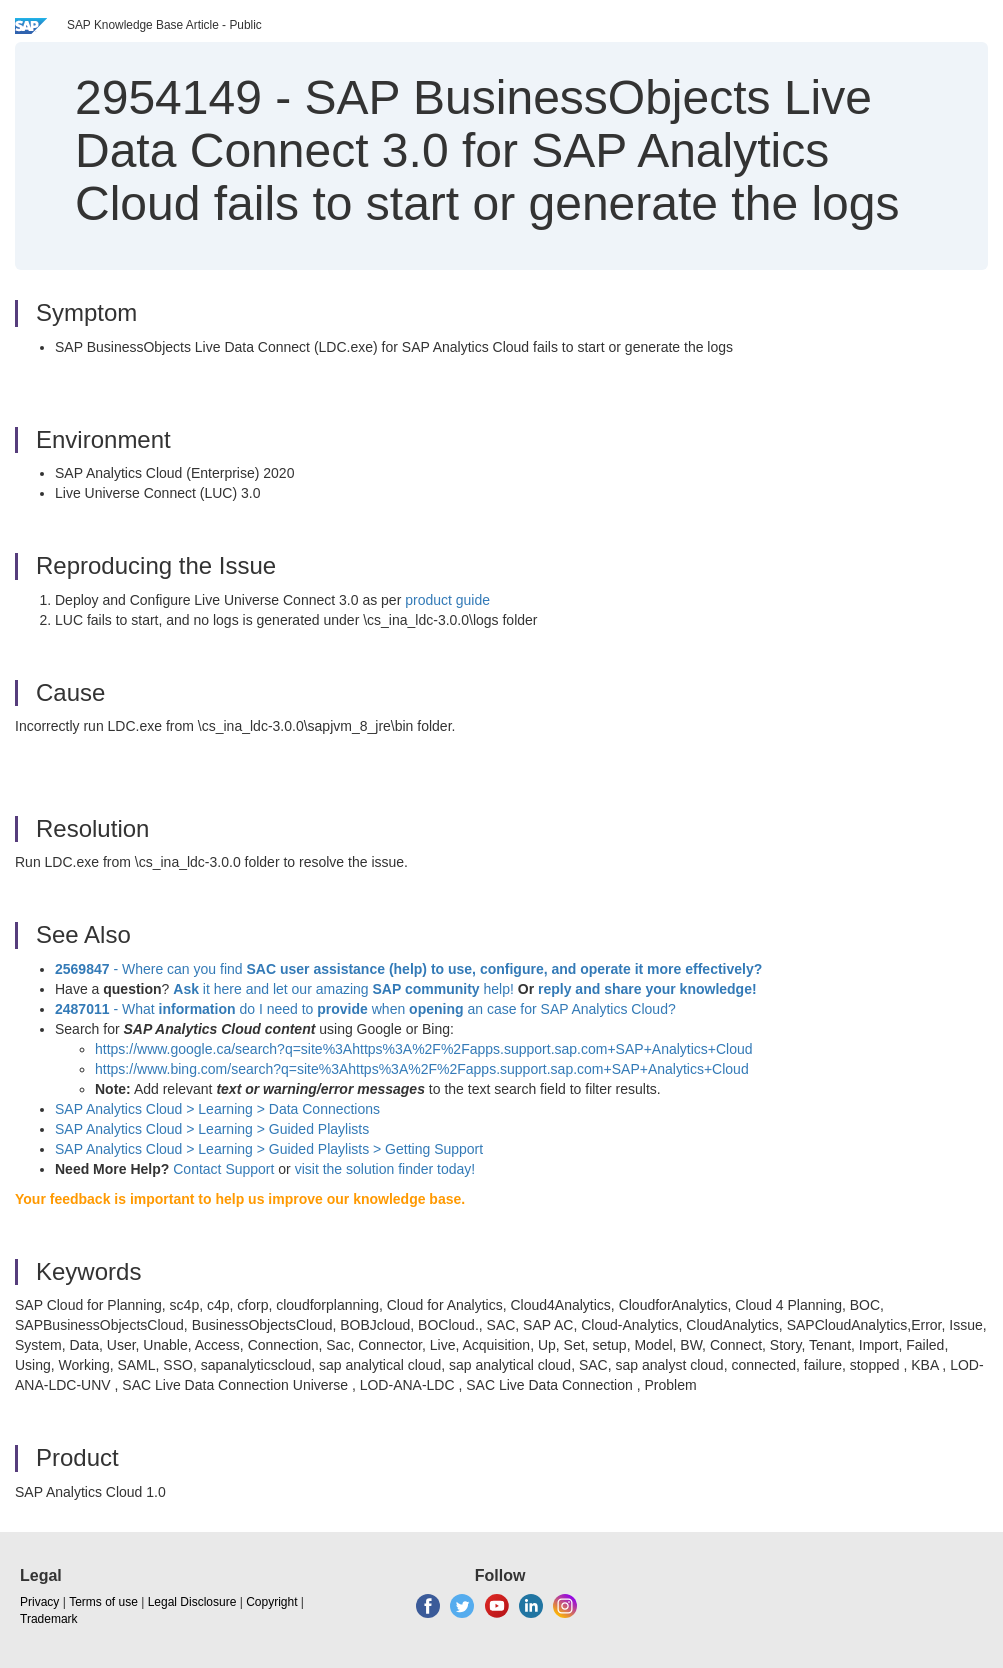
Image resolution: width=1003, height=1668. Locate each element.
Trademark (49, 1619)
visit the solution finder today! (385, 1169)
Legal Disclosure (192, 1602)
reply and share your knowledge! (647, 989)
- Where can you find (408, 969)
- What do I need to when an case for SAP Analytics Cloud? (365, 1009)
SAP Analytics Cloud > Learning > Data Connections (217, 1109)
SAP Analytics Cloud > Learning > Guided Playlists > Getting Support (269, 1149)
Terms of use (103, 1602)
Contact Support (223, 1169)
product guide (447, 600)
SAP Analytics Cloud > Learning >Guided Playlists (212, 1129)
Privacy (39, 1602)
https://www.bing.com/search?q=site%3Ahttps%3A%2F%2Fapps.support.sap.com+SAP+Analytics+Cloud (422, 1069)
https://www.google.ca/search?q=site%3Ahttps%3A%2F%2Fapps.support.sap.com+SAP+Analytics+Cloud (424, 1049)
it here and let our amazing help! (343, 989)
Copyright (271, 1602)
